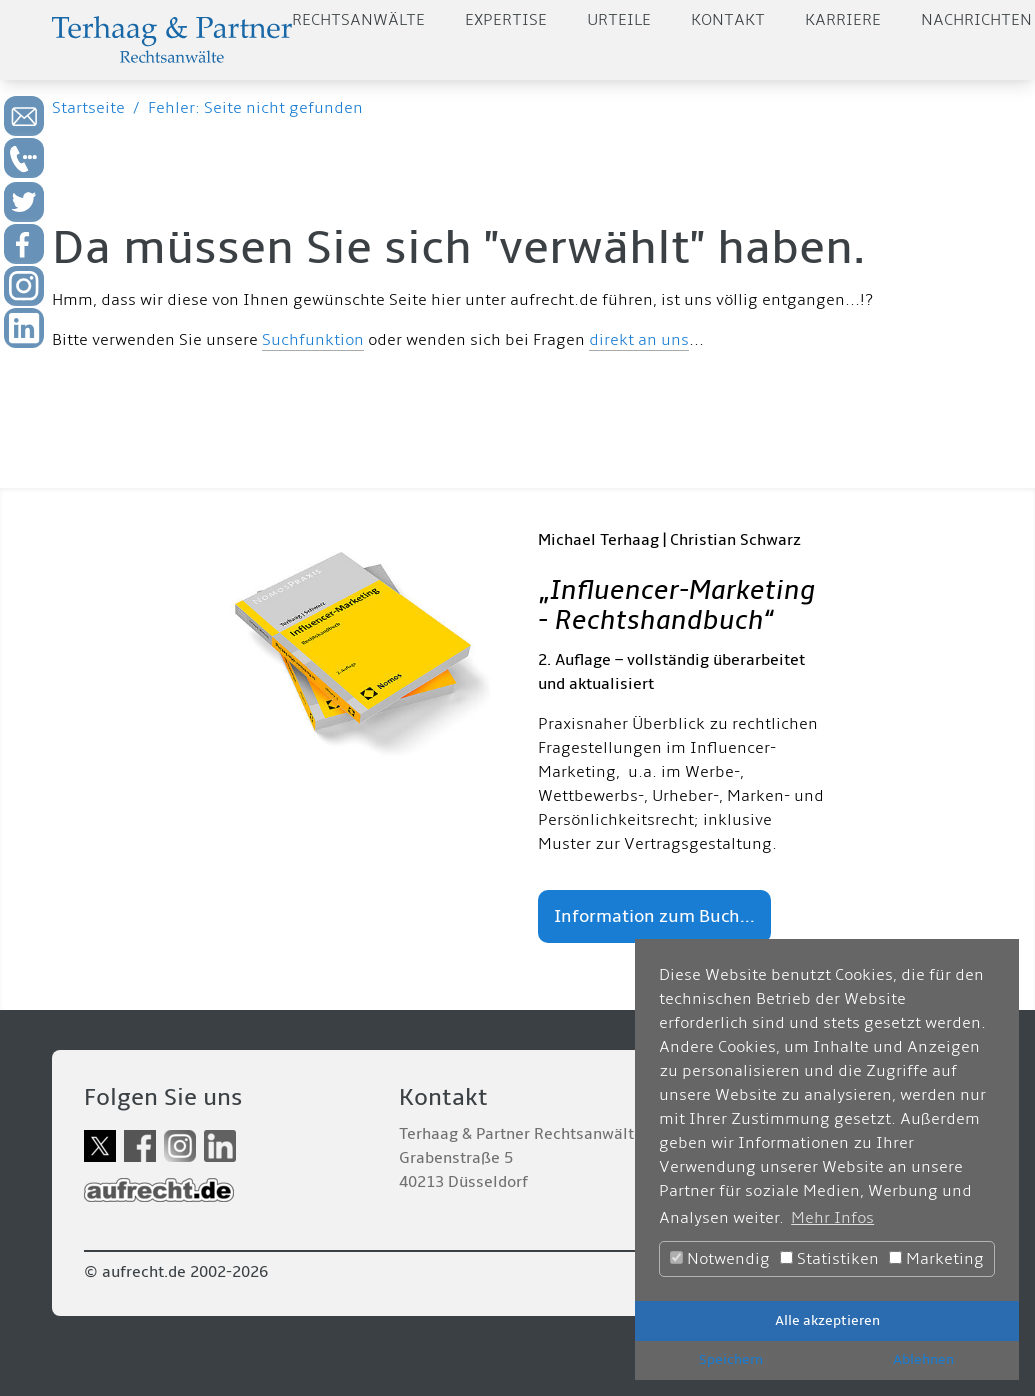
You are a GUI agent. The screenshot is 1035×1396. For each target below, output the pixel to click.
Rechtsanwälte (358, 20)
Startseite (88, 108)
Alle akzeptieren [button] (827, 1320)
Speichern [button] (731, 1359)
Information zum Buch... (654, 916)
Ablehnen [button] (923, 1359)
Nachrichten (976, 20)
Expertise (506, 20)
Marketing (936, 1259)
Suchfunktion (313, 340)
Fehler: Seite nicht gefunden (255, 108)
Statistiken (829, 1259)
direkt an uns (639, 340)
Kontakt (728, 20)
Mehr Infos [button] (832, 1218)
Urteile (619, 20)
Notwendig (720, 1259)
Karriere (843, 20)
